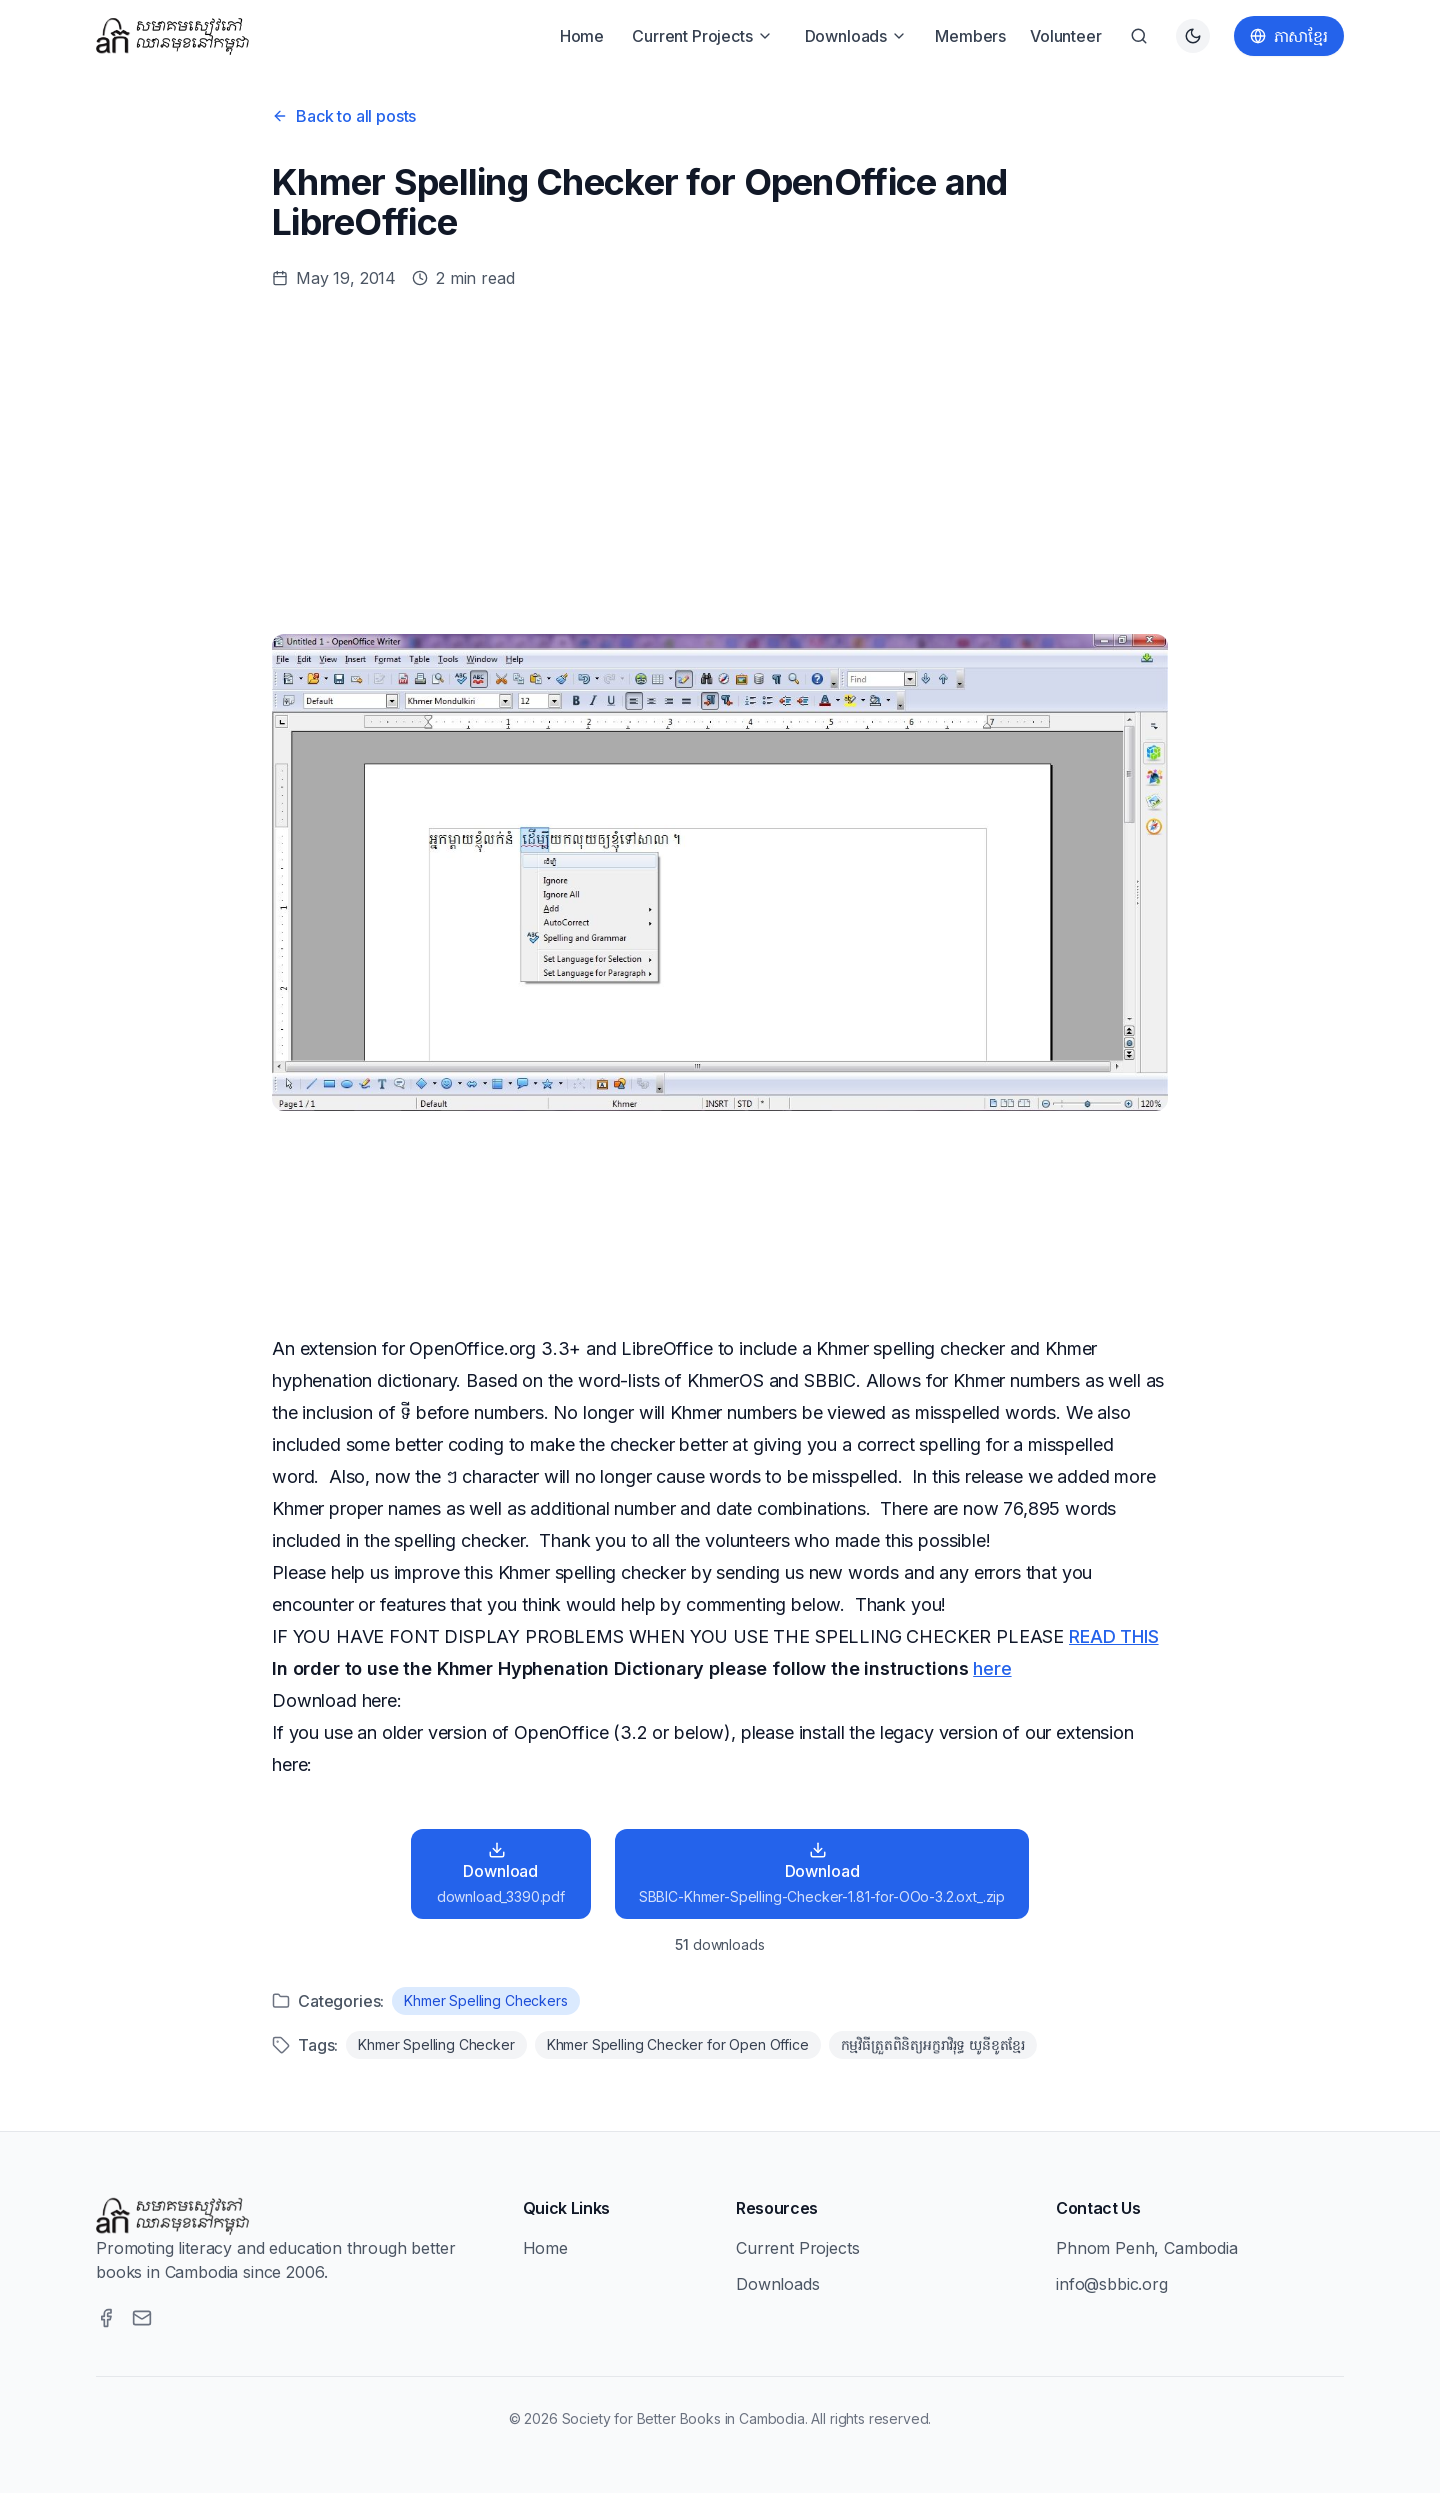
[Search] (1139, 36)
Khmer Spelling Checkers (485, 2000)
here (992, 1668)
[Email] (142, 2318)
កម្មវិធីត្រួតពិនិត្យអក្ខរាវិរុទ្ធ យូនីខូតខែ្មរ (933, 2044)
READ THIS (1114, 1636)
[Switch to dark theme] (1193, 36)
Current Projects (702, 36)
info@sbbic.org (1112, 2284)
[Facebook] (106, 2318)
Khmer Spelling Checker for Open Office (678, 2044)
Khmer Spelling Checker (436, 2044)
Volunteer (1066, 36)
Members (970, 36)
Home (582, 36)
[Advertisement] (720, 462)
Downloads (856, 36)
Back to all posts (344, 116)
